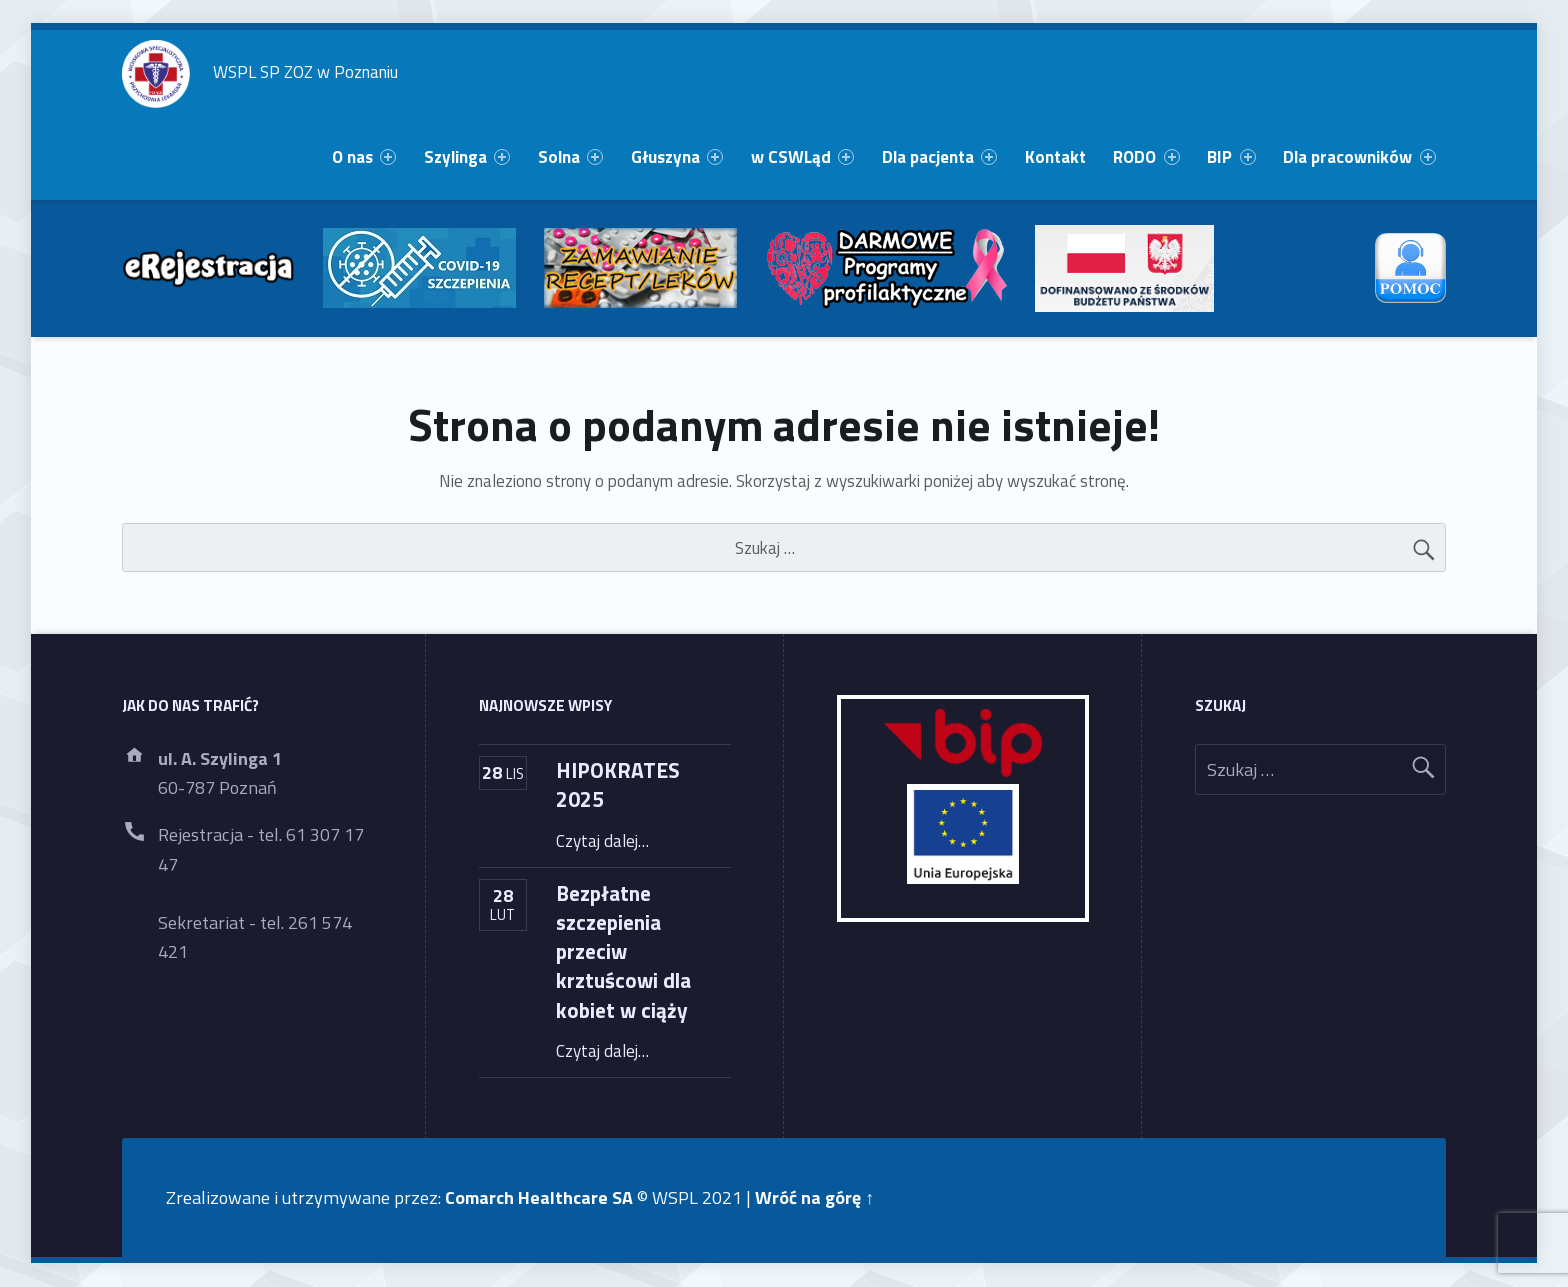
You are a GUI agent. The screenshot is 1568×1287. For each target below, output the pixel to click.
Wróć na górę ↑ (814, 1197)
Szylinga (467, 157)
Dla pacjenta (939, 157)
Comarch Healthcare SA (539, 1197)
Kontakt (1055, 157)
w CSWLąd (802, 157)
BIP (1231, 157)
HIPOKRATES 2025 (618, 784)
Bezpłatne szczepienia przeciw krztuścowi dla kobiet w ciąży (623, 951)
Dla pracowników (1359, 157)
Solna (570, 157)
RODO (1146, 157)
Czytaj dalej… (602, 841)
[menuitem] (364, 157)
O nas (364, 157)
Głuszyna (677, 157)
